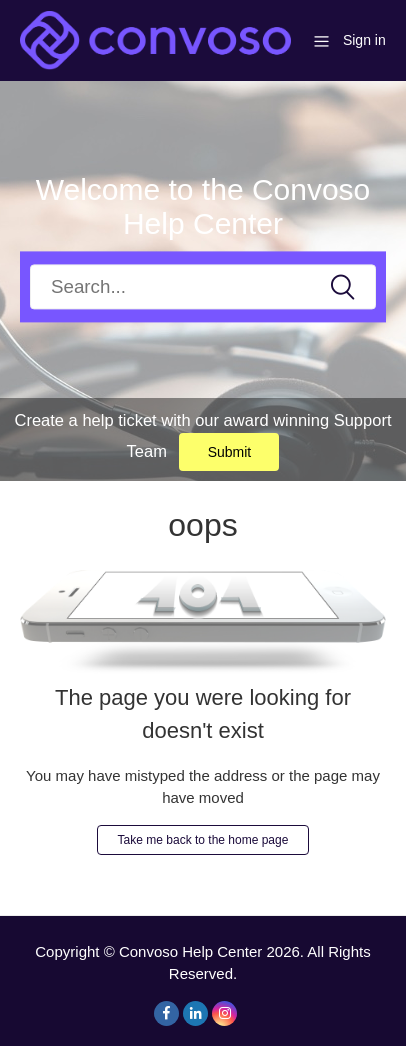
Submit (230, 452)
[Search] (203, 286)
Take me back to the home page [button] (203, 840)
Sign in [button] (364, 40)
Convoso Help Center (190, 951)
